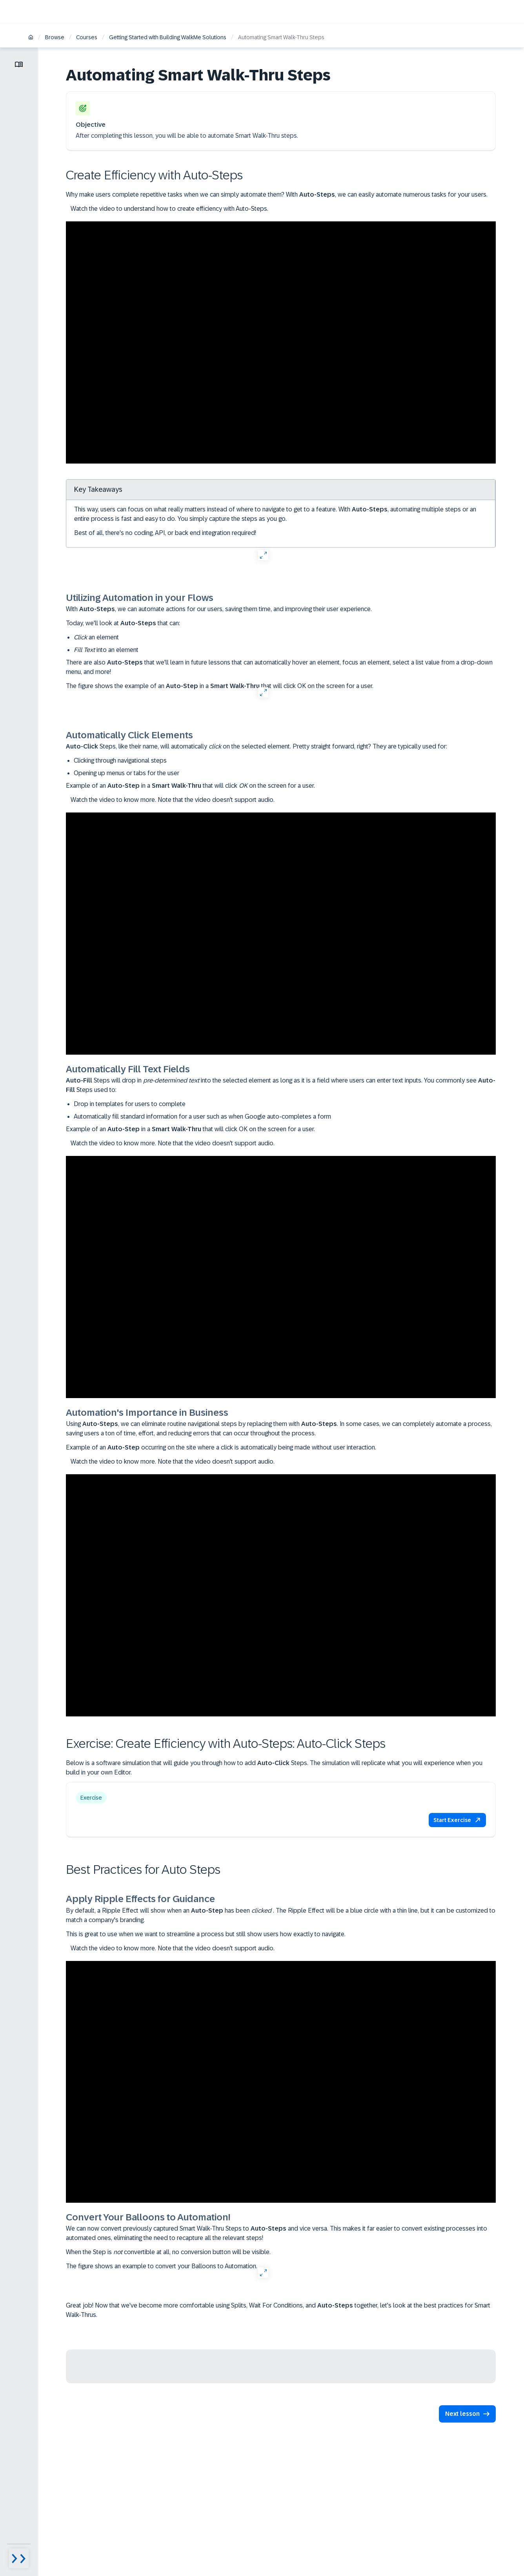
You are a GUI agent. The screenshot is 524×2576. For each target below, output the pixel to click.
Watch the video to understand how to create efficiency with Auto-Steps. (167, 208)
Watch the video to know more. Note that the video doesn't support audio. (170, 799)
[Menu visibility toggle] (19, 2558)
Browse (54, 37)
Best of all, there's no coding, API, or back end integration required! (165, 532)
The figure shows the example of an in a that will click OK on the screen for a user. (219, 686)
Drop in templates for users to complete (130, 1104)
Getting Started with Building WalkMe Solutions (167, 37)
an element (96, 637)
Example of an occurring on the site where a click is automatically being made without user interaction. (221, 1447)
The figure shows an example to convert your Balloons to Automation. (161, 2266)
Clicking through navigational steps (120, 760)
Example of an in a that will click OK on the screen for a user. (190, 1129)
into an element (106, 649)
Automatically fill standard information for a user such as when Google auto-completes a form (202, 1116)
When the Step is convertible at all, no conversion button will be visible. (168, 2252)
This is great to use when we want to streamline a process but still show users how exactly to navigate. (206, 1934)
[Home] (30, 38)
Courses (86, 37)
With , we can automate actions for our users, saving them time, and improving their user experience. (219, 609)
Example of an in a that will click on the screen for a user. (190, 785)
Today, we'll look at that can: (123, 623)
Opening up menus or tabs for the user (126, 773)
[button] (457, 1820)
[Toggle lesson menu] (19, 64)
